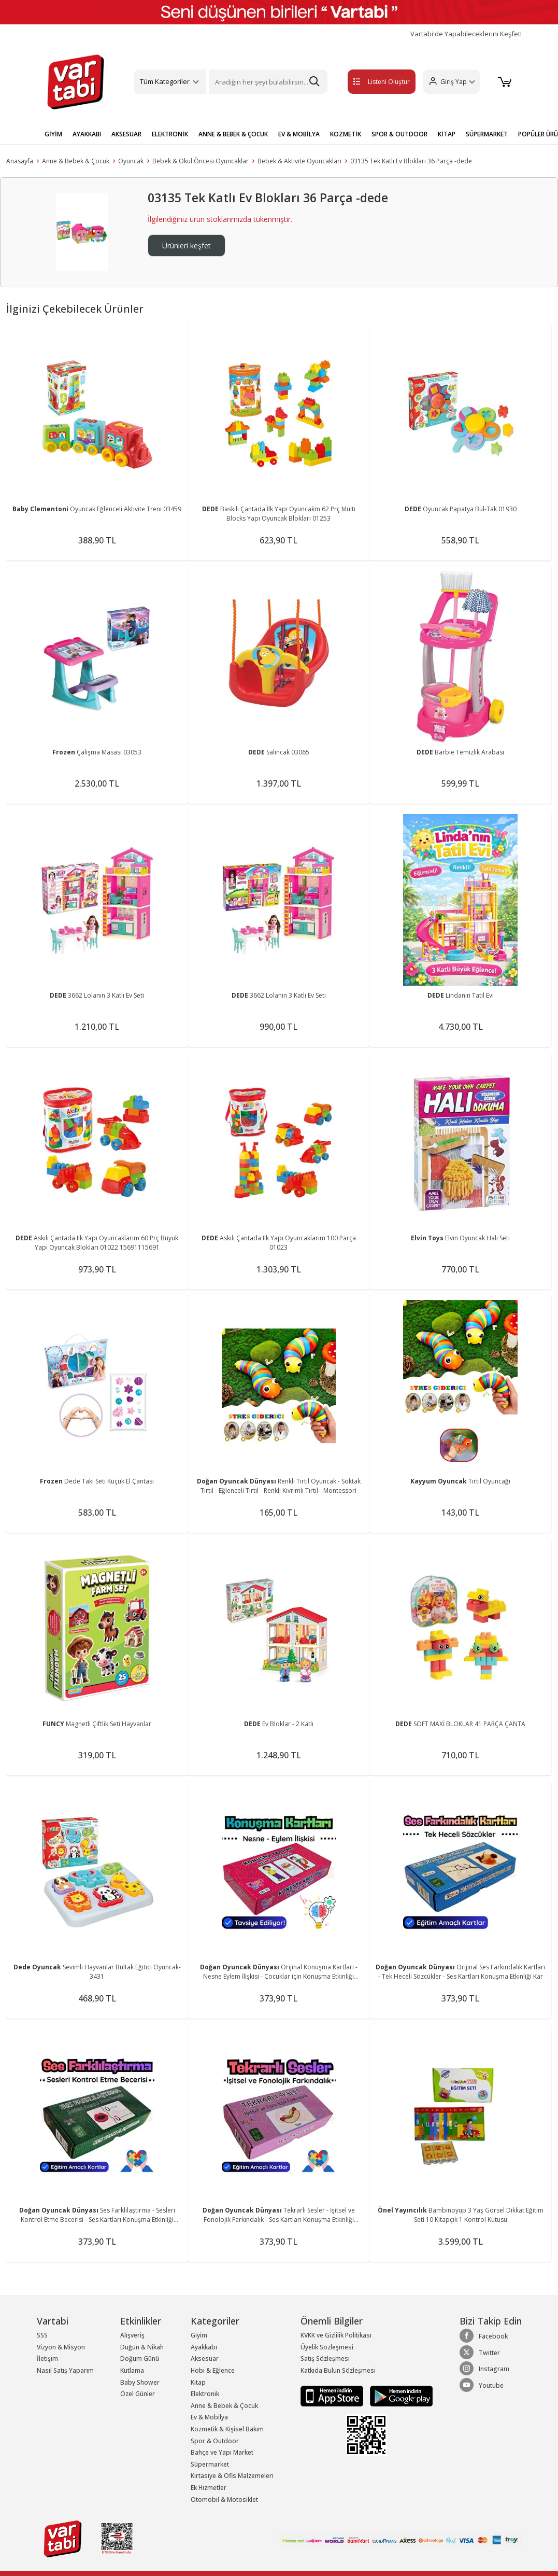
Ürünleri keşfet (186, 245)
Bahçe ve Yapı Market (222, 2452)
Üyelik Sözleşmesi (327, 2347)
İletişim (47, 2358)
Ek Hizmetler (208, 2487)
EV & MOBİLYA (299, 134)
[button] (450, 81)
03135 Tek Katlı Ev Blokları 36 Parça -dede (411, 161)
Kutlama (132, 2370)
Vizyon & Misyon (61, 2347)
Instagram (484, 2368)
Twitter (480, 2352)
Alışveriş (132, 2335)
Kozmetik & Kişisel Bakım (227, 2429)
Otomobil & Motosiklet (224, 2499)
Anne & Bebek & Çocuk (75, 161)
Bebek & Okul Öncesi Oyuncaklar (200, 161)
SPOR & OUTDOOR (399, 134)
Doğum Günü (139, 2358)
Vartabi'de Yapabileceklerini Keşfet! (466, 34)
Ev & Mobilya (209, 2417)
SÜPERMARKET (487, 134)
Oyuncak (131, 161)
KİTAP (446, 134)
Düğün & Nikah (142, 2347)
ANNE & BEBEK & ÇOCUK (233, 134)
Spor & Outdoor (215, 2441)
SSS (42, 2335)
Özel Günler (137, 2393)
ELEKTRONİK (170, 134)
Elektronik (205, 2393)
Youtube (482, 2385)
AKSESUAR (126, 134)
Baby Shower (140, 2382)
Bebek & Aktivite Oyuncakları (299, 161)
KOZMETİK (345, 134)
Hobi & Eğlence (213, 2370)
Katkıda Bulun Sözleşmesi (338, 2370)
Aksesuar (205, 2358)
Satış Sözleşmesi (325, 2358)
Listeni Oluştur (371, 82)
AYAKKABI (87, 134)
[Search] (268, 81)
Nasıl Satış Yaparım (65, 2370)
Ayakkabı (204, 2347)
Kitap (198, 2382)
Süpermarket (210, 2464)
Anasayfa (19, 161)
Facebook (484, 2336)
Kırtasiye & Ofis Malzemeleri (232, 2475)
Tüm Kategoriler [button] (165, 81)
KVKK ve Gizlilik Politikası (336, 2335)
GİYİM (53, 134)
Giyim (199, 2335)
